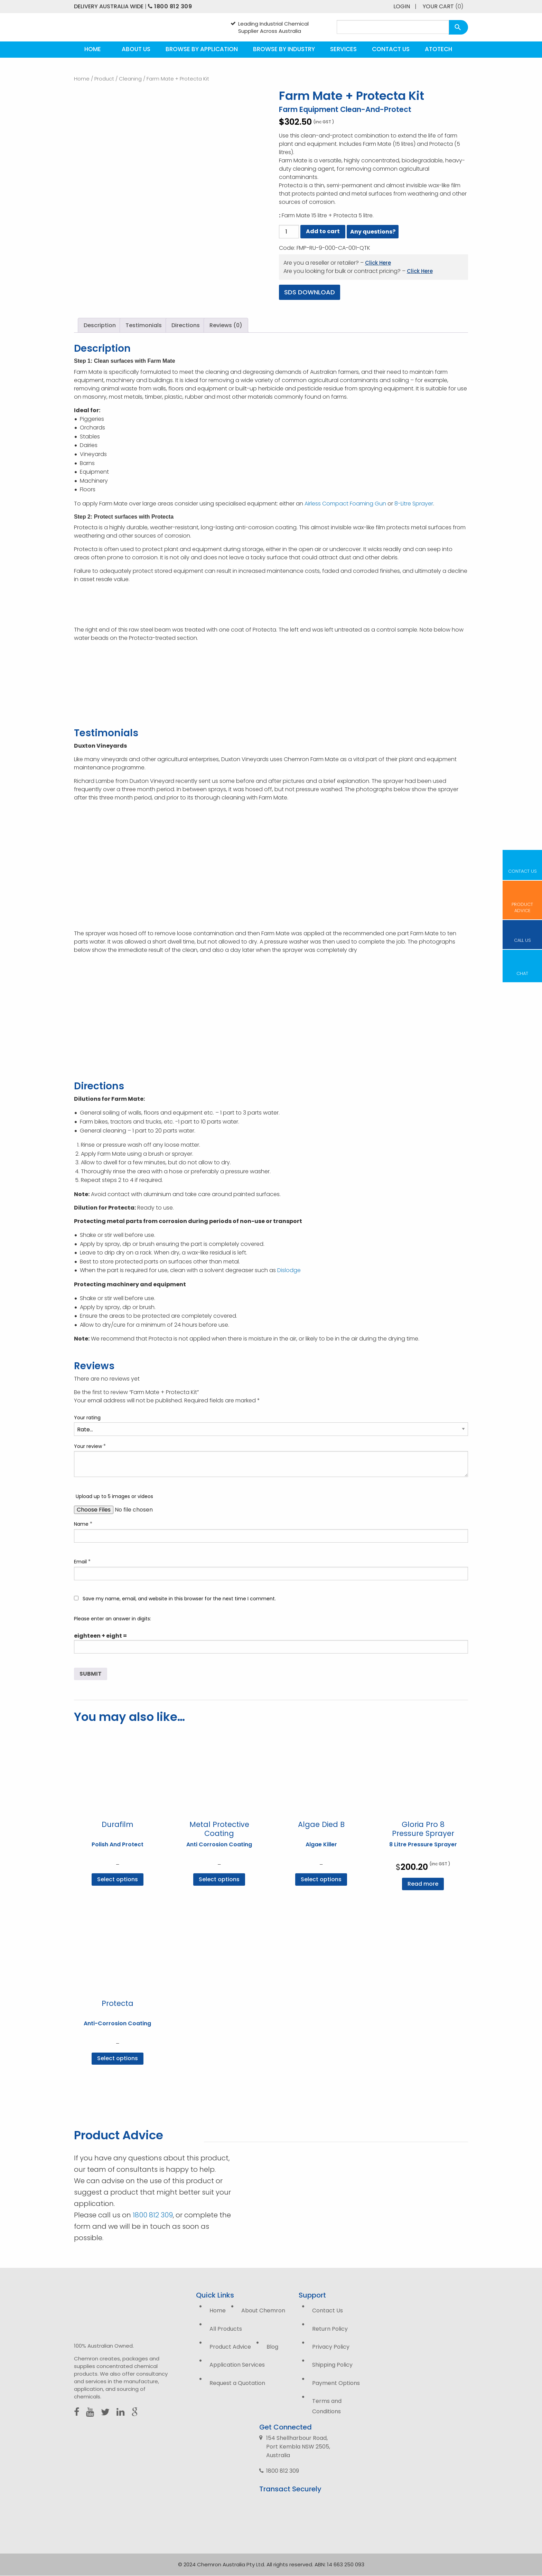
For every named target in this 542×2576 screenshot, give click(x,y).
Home (92, 49)
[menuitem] (92, 49)
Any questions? (372, 232)
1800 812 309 (170, 6)
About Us (136, 49)
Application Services (237, 2365)
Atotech (438, 49)
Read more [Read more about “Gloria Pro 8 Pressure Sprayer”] (423, 1884)
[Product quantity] (289, 231)
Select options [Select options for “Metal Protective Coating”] (219, 1879)
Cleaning (130, 78)
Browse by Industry (284, 49)
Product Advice (230, 2347)
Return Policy (330, 2329)
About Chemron (263, 2310)
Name (83, 1524)
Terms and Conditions (327, 2406)
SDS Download (309, 292)
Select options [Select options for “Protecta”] (117, 2058)
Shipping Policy (332, 2365)
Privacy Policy (330, 2347)
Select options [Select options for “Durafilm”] (117, 1879)
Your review (90, 1446)
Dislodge (289, 1270)
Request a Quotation (237, 2383)
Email (82, 1561)
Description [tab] (100, 325)
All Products (225, 2329)
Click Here (378, 262)
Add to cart (323, 231)
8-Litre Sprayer (413, 504)
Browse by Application (202, 49)
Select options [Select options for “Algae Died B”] (321, 1879)
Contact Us (391, 49)
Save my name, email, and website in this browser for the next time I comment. (179, 1598)
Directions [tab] (185, 325)
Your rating (87, 1417)
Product (104, 78)
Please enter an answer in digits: (112, 1618)
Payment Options (336, 2383)
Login (401, 6)
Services (343, 49)
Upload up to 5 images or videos (114, 1496)
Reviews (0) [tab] (225, 325)
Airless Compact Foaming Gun (345, 504)
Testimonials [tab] (143, 325)
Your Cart (443, 6)
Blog (272, 2347)
